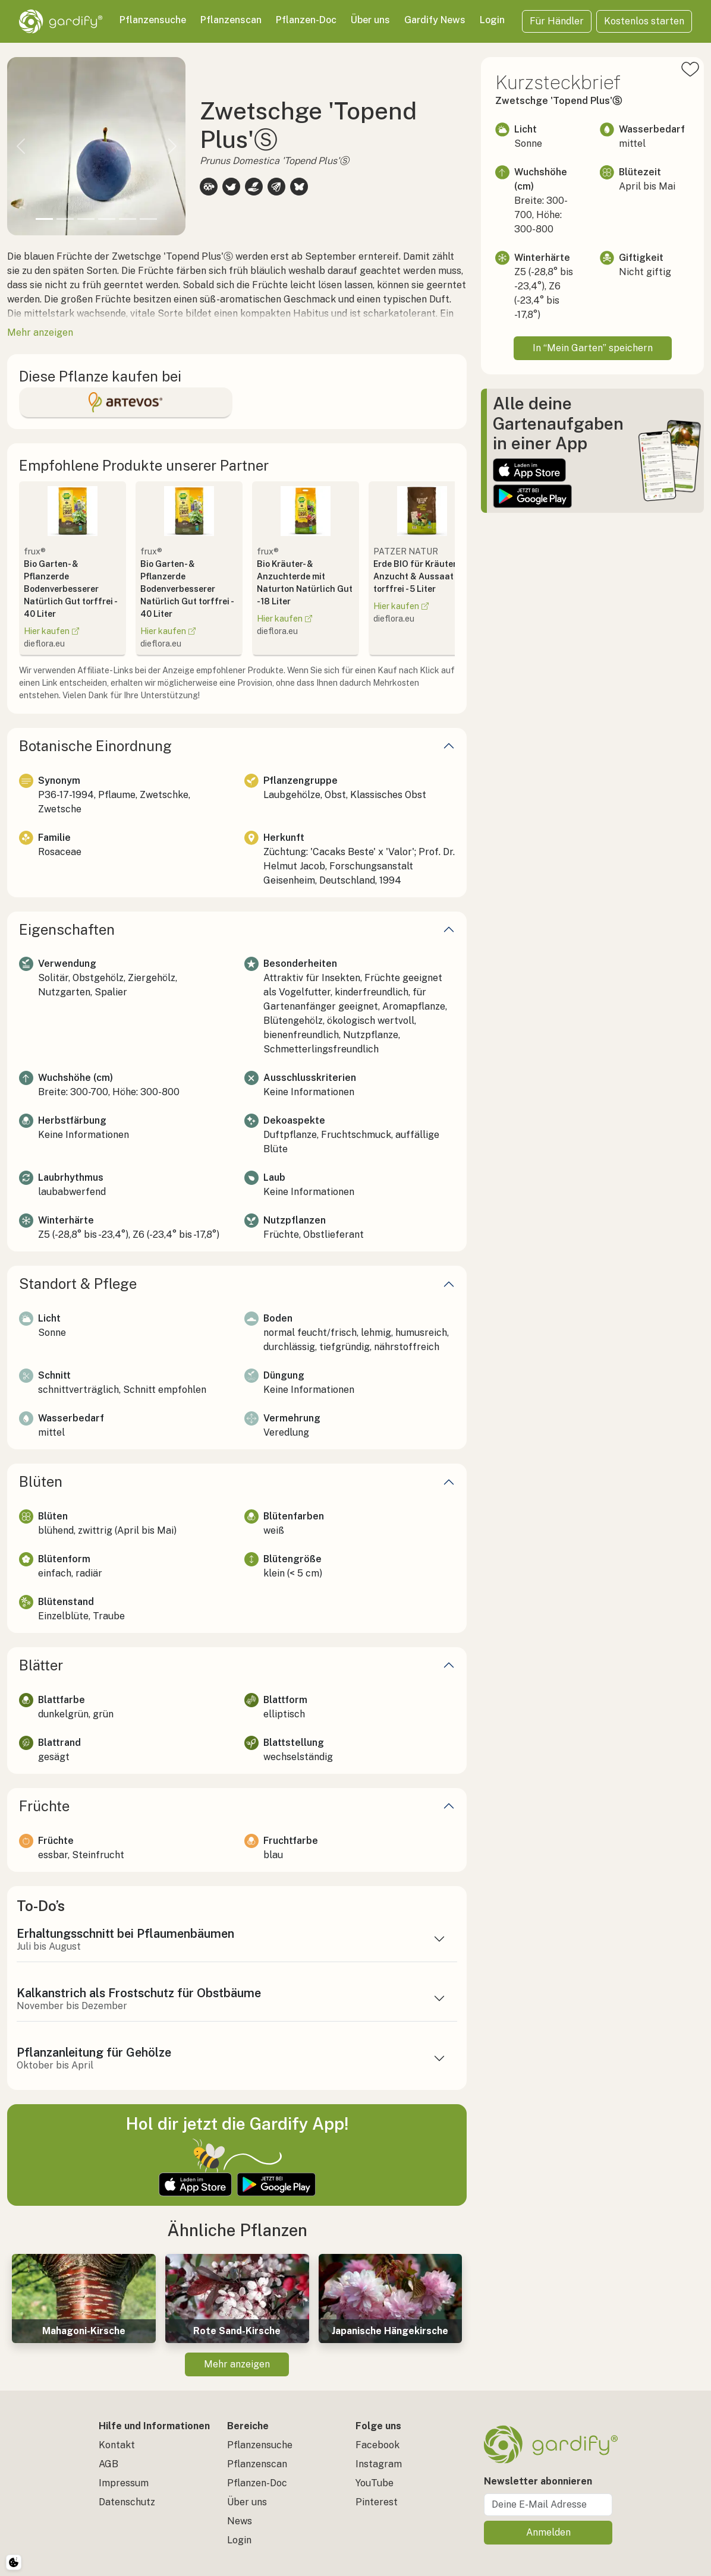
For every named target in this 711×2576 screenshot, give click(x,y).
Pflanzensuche (152, 20)
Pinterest (377, 2502)
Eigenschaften (67, 929)
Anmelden (548, 2532)
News (239, 2521)
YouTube (375, 2483)
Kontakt (117, 2445)
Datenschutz (127, 2502)
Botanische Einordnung (95, 745)
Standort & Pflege (78, 1283)
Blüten (40, 1481)
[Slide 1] (44, 219)
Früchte (44, 1806)
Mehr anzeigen (237, 2364)
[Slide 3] (86, 219)
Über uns (370, 20)
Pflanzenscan (231, 20)
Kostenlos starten (644, 21)
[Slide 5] (127, 219)
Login (492, 20)
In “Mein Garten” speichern (593, 348)
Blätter (41, 1665)
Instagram (379, 2464)
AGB (108, 2464)
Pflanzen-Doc (306, 20)
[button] (20, 146)
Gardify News (434, 20)
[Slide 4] (106, 219)
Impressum (124, 2483)
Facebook (377, 2445)
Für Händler (557, 21)
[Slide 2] (65, 219)
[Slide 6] (148, 219)
